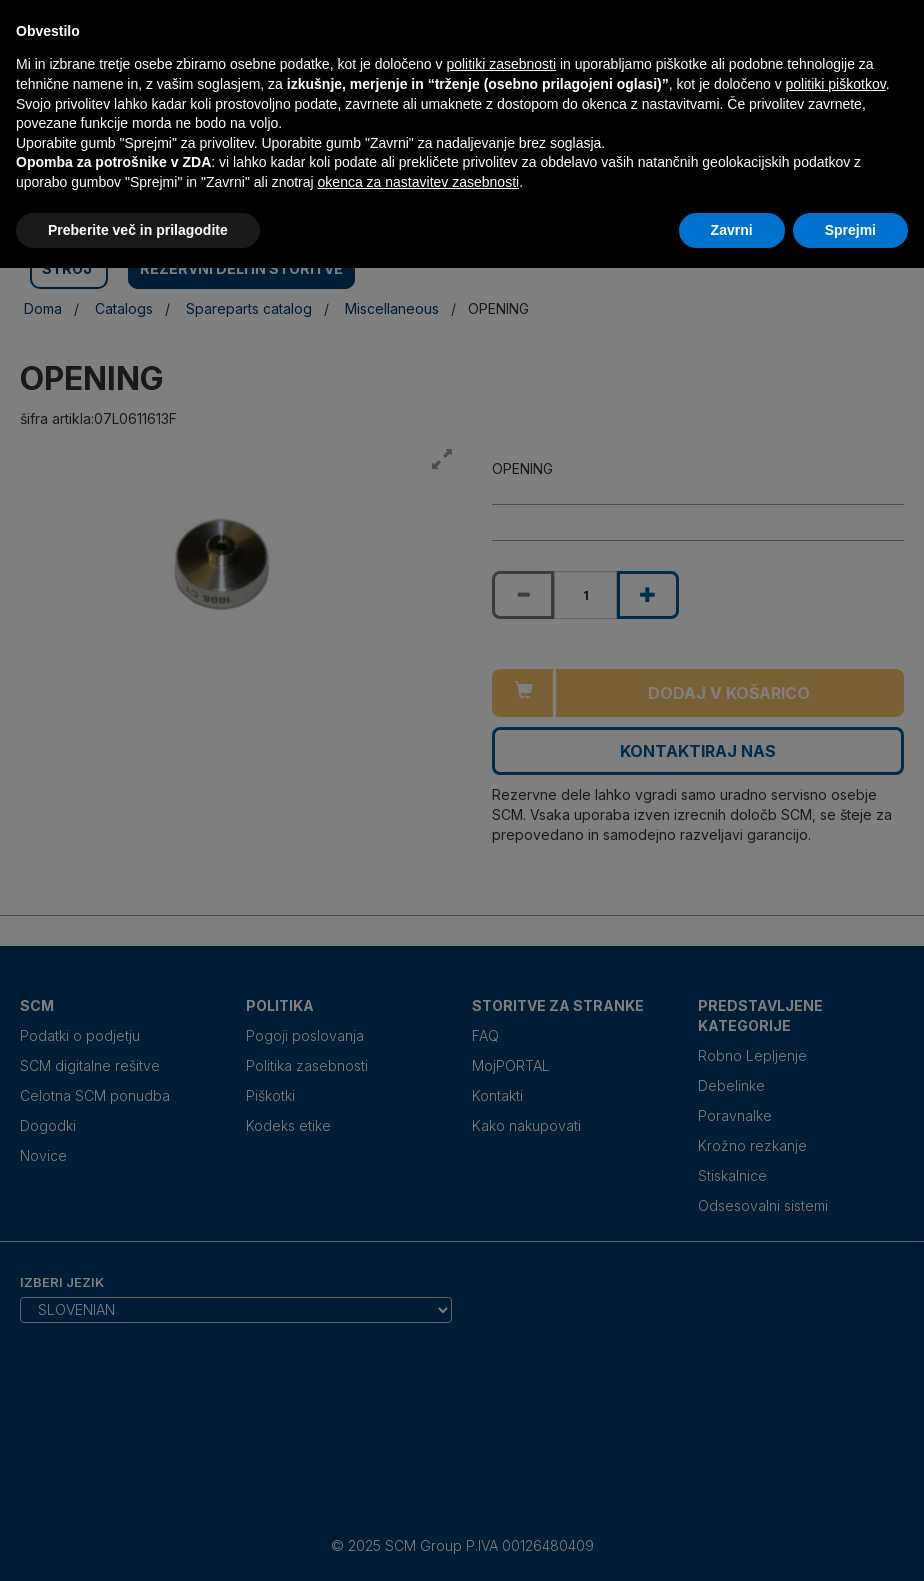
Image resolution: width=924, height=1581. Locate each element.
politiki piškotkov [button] (836, 84)
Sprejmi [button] (850, 230)
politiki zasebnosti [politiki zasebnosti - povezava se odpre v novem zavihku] (501, 64)
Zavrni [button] (732, 230)
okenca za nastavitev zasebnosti (419, 182)
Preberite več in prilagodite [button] (138, 230)
